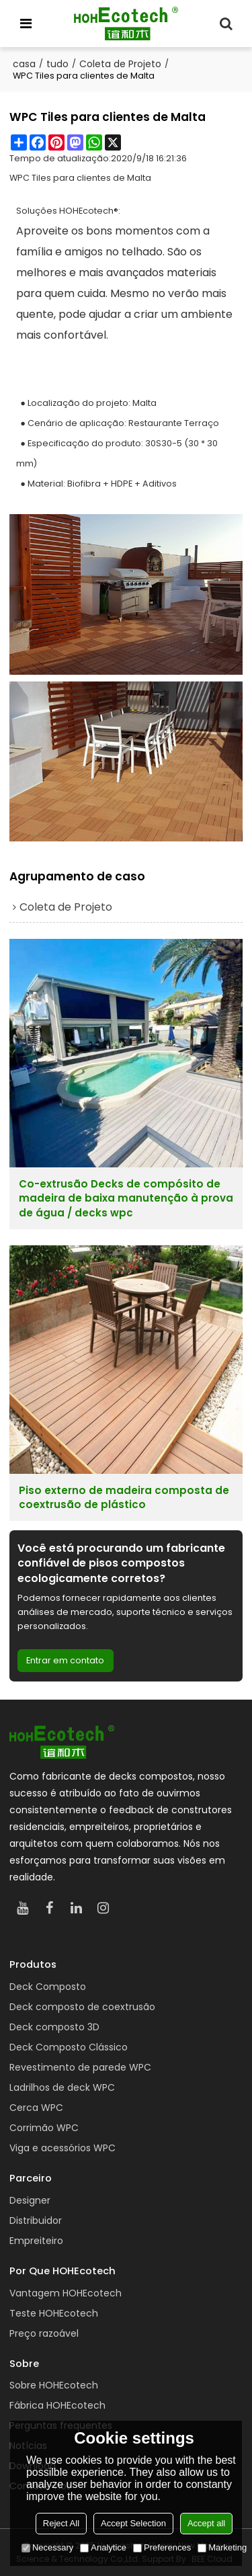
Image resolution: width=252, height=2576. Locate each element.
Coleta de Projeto (120, 64)
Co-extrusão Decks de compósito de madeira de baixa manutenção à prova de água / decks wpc (126, 1198)
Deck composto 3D (54, 2027)
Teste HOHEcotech (53, 2313)
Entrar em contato (65, 1660)
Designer (29, 2200)
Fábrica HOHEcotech (57, 2405)
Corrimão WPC (44, 2127)
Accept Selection (133, 2523)
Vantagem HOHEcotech (65, 2293)
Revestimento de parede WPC (80, 2067)
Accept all (206, 2523)
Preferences (162, 2547)
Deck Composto (47, 1986)
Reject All (61, 2523)
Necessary (47, 2547)
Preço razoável (44, 2333)
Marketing (222, 2547)
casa (24, 64)
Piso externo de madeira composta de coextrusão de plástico (124, 1497)
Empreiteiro (36, 2240)
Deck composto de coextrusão (82, 2006)
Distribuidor (35, 2220)
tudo (57, 64)
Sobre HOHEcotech (53, 2385)
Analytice (103, 2547)
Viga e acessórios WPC (62, 2148)
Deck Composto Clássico (68, 2047)
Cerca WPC (36, 2107)
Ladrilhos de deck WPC (62, 2087)
